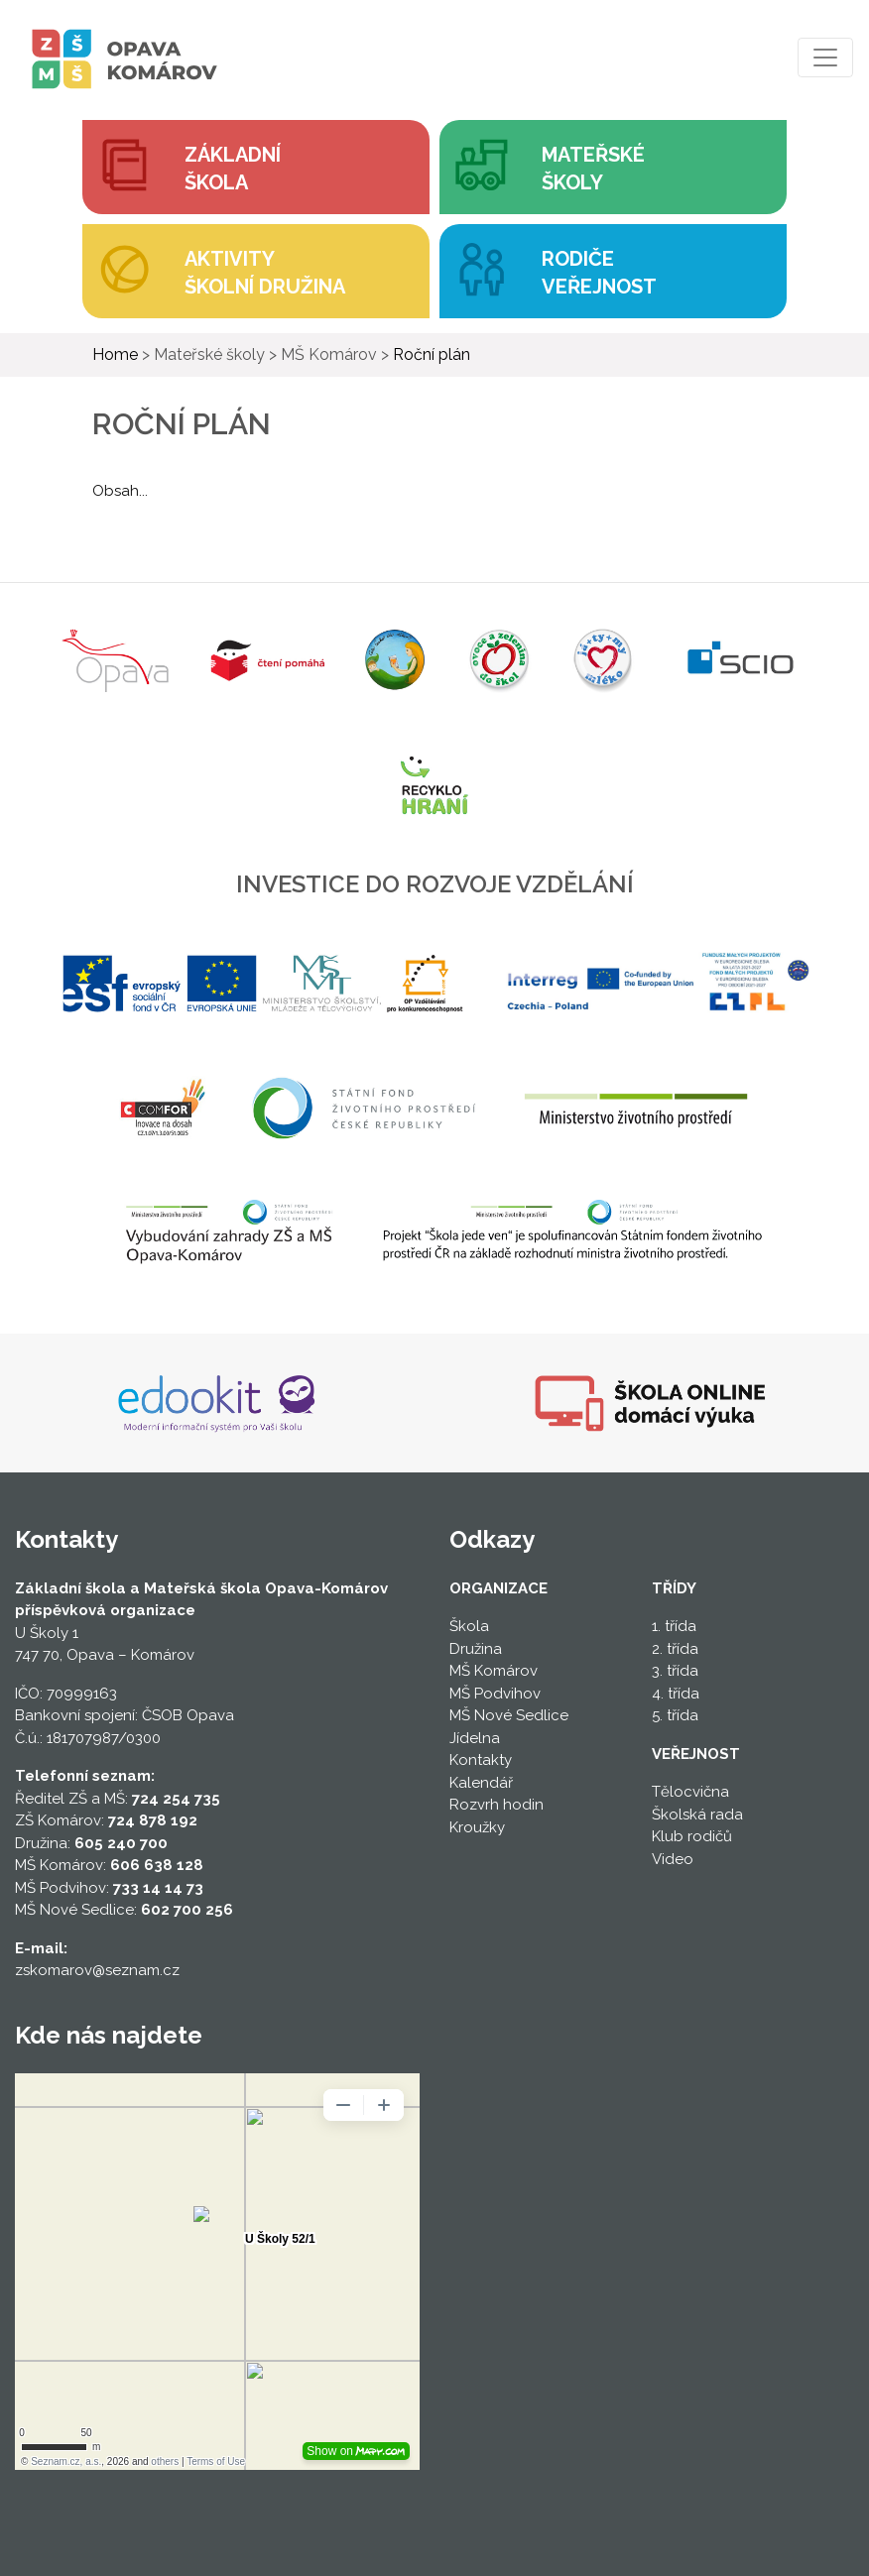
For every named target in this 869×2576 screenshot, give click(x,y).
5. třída (675, 1715)
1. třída (674, 1626)
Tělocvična (690, 1792)
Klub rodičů (692, 1836)
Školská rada (697, 1814)
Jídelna (474, 1738)
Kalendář (481, 1783)
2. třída (675, 1649)
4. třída (675, 1693)
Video (672, 1859)
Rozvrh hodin (496, 1805)
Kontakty (480, 1760)
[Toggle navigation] (825, 57)
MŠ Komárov (493, 1671)
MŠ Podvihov (495, 1693)
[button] (613, 167)
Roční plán (431, 354)
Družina (475, 1649)
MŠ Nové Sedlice (508, 1715)
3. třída (675, 1671)
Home (115, 354)
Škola (469, 1626)
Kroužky (477, 1827)
